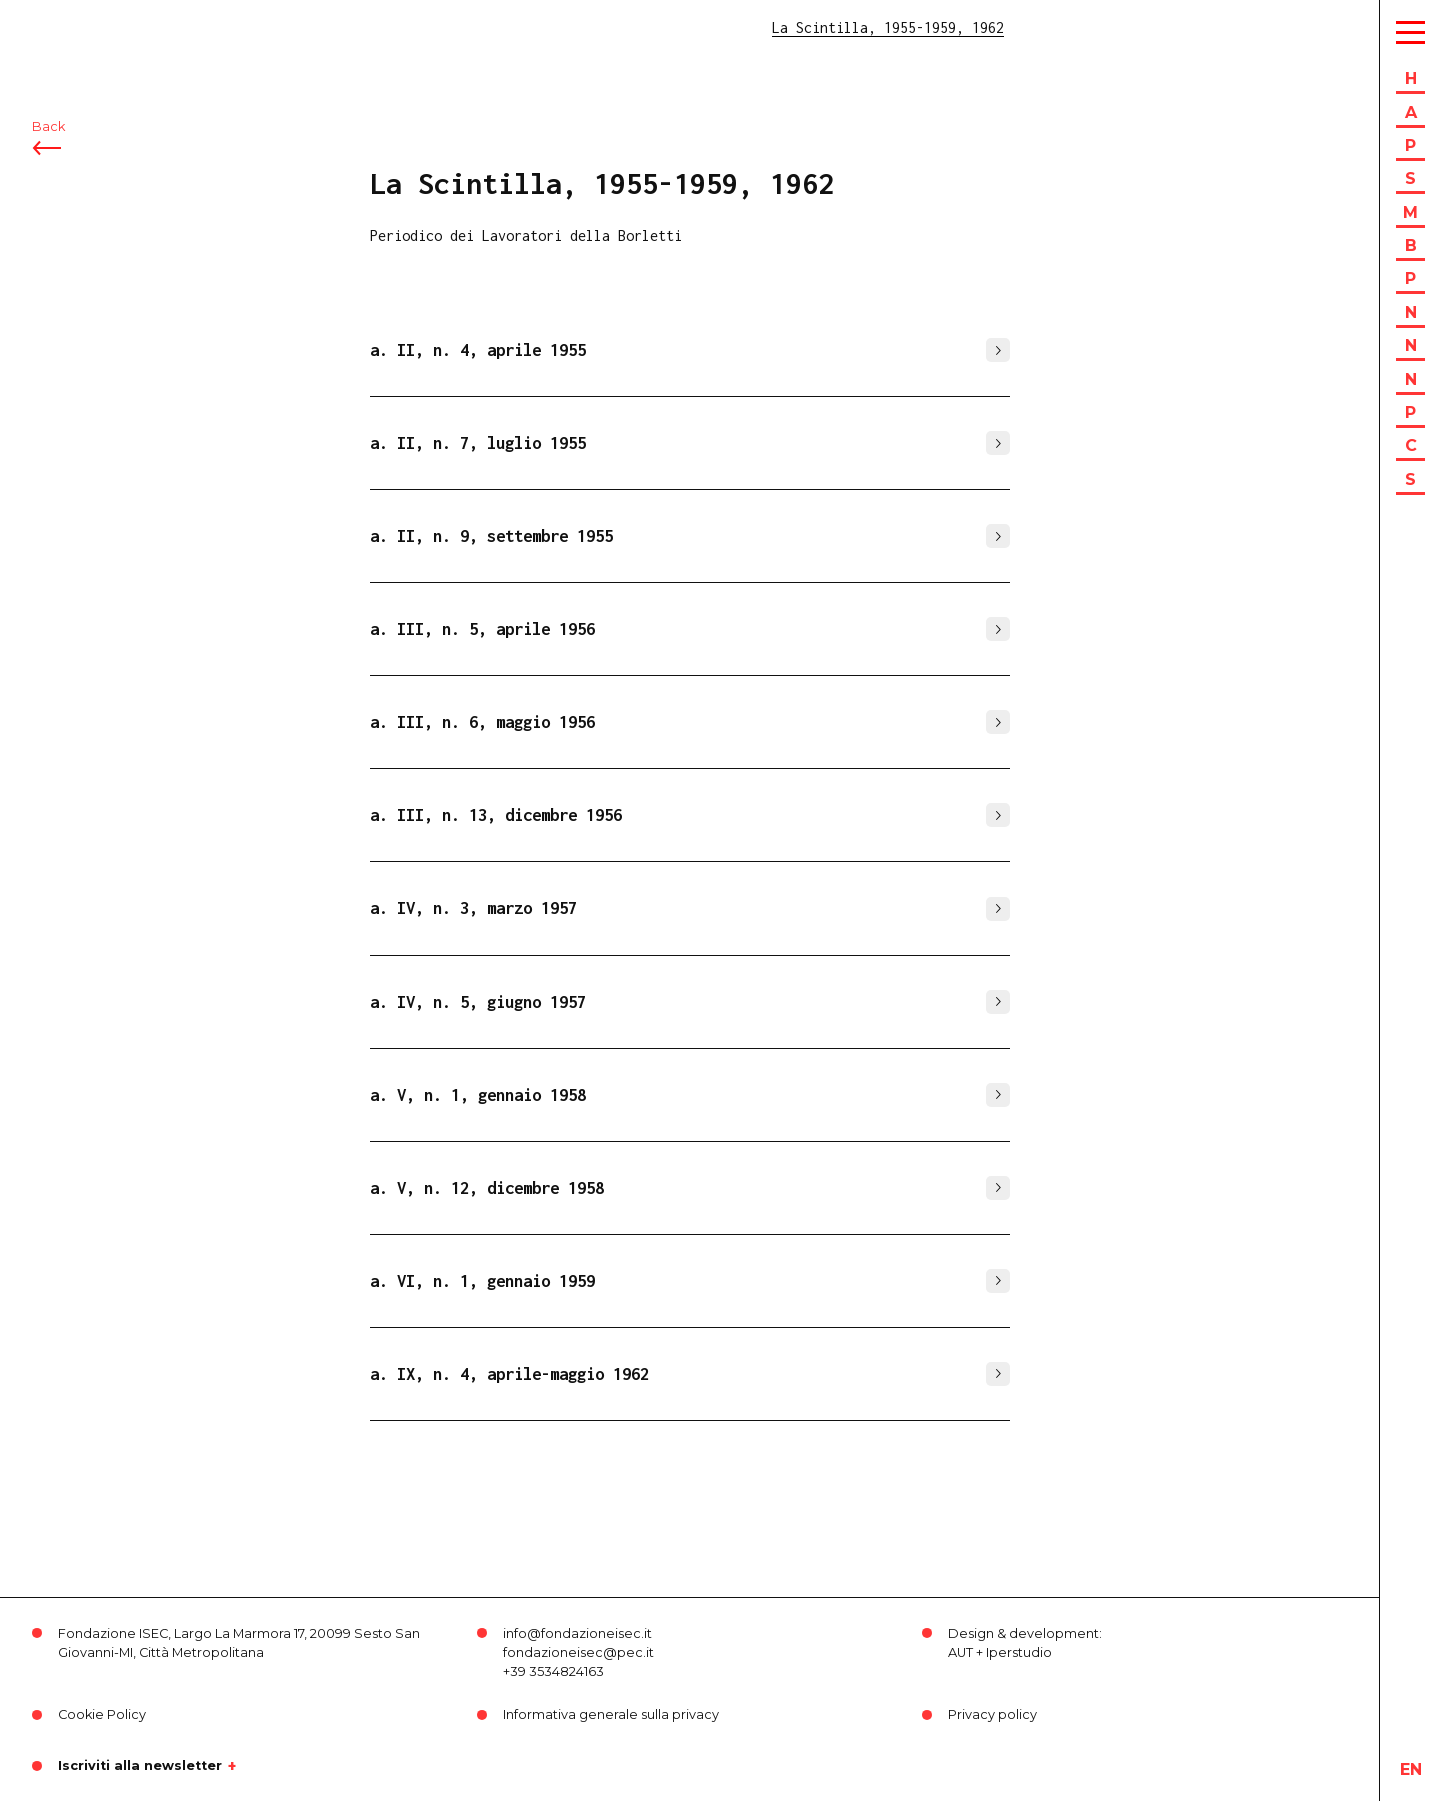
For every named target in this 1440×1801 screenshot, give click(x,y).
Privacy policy (992, 1714)
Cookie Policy (102, 1714)
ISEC (68, 27)
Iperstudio (1019, 1652)
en (1411, 1769)
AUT (960, 1652)
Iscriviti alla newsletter (140, 1766)
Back (48, 127)
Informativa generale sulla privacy (611, 1714)
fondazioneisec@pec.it (578, 1652)
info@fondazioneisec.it (577, 1633)
